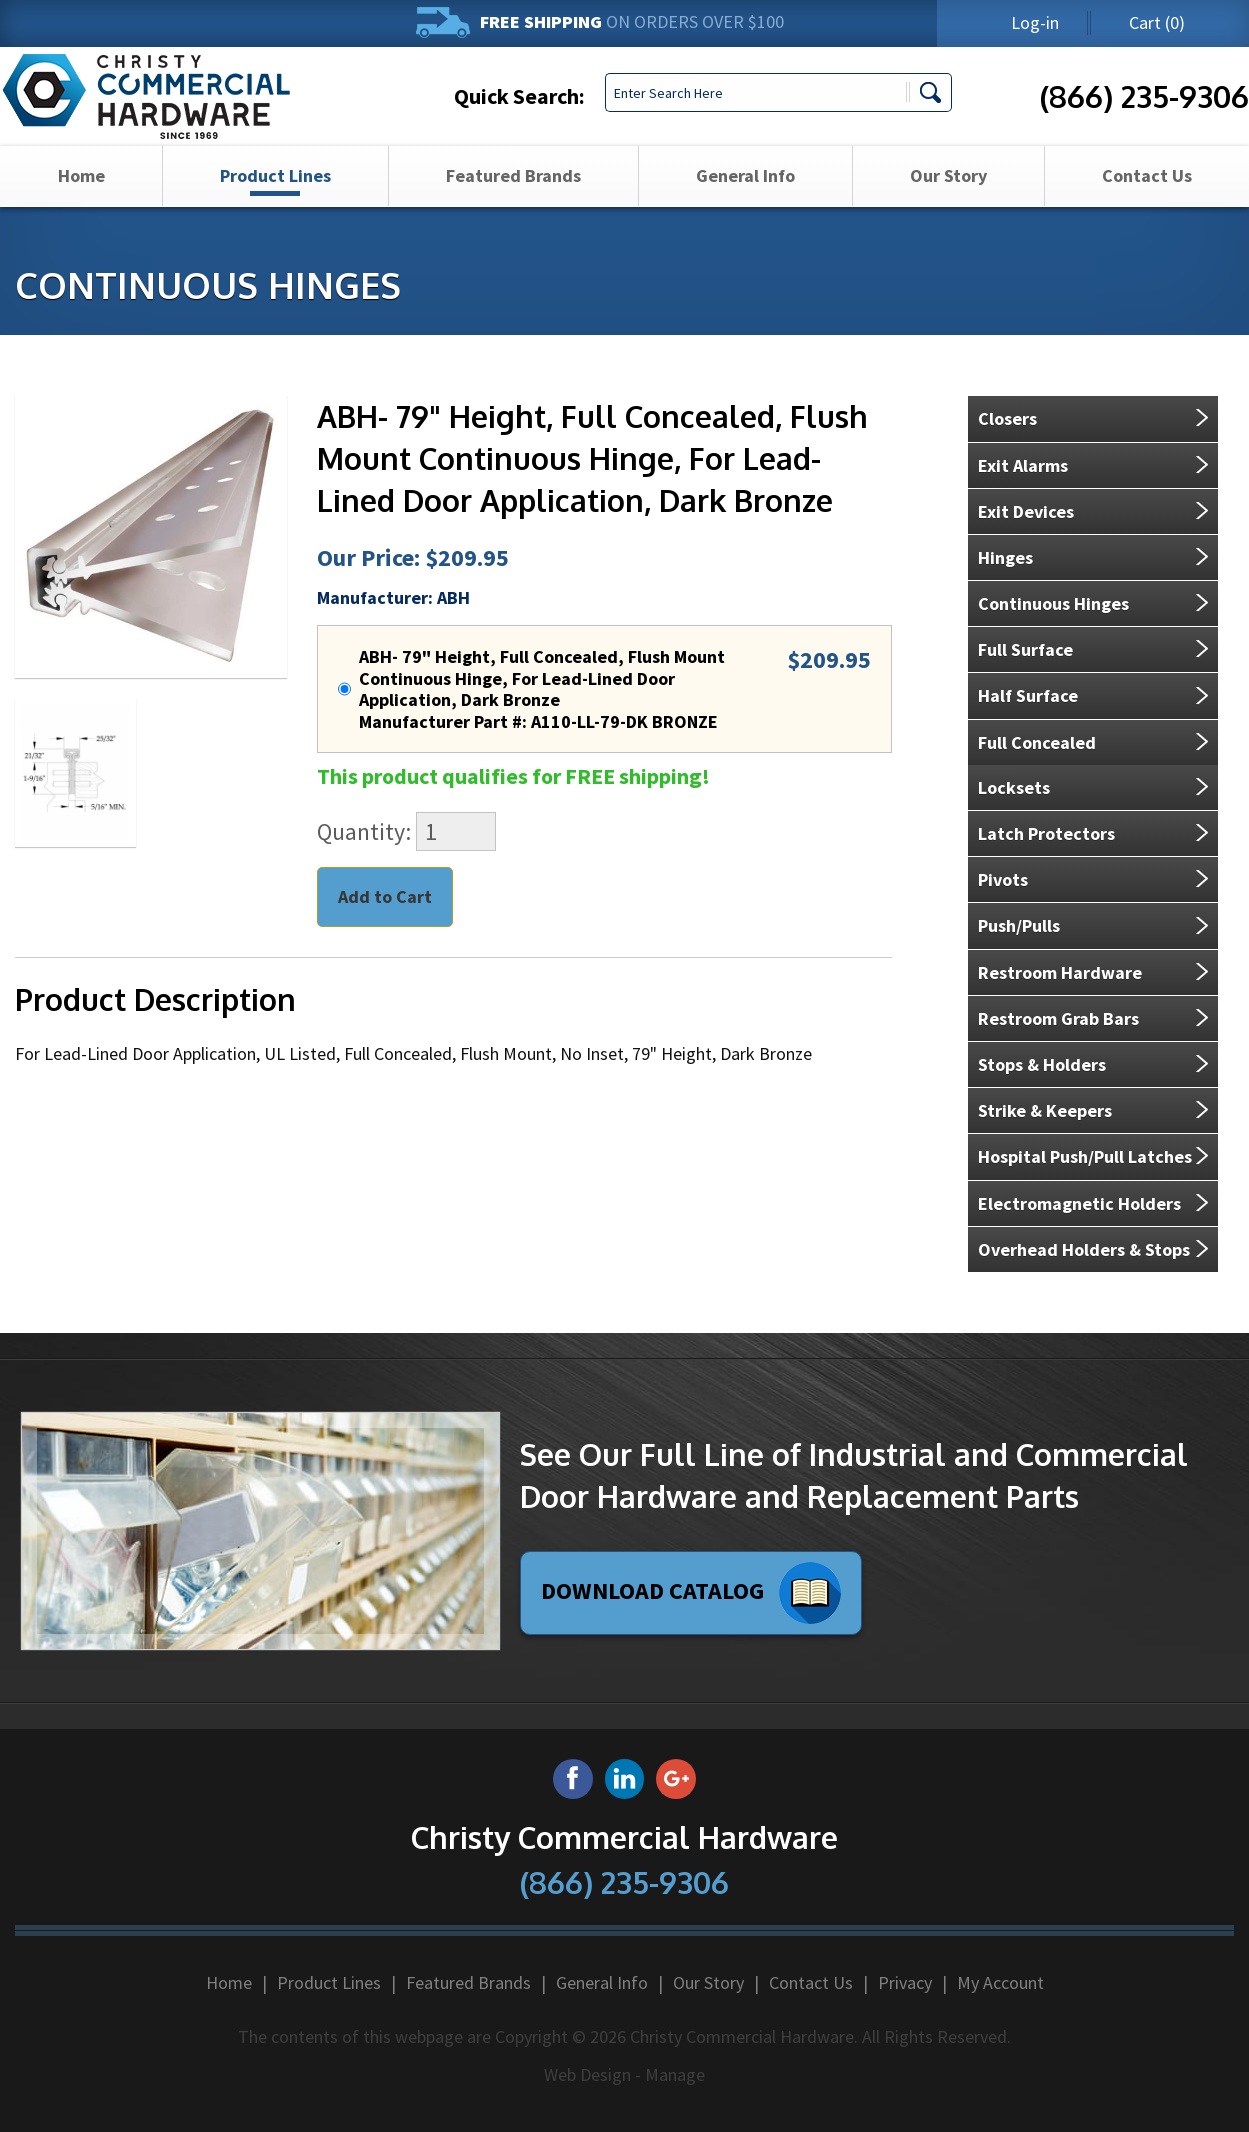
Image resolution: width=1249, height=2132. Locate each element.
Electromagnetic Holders (1079, 1203)
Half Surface (1028, 695)
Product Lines (275, 201)
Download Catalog (691, 1593)
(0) (1157, 22)
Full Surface (1025, 649)
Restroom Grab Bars (1058, 1018)
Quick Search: (519, 109)
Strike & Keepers (1045, 1110)
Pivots (1003, 879)
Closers (1007, 418)
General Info (745, 201)
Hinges (1005, 557)
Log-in (1035, 22)
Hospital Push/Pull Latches (1085, 1156)
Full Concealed (1037, 742)
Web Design (587, 2074)
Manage (675, 2074)
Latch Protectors (1046, 833)
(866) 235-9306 (1144, 109)
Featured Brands (513, 201)
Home (81, 201)
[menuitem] (81, 202)
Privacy (905, 1982)
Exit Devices (1026, 511)
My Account (1000, 1982)
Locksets (1014, 787)
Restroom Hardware (1060, 972)
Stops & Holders (1042, 1064)
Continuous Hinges (1053, 603)
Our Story (948, 201)
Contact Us (1147, 201)
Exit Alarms (1023, 465)
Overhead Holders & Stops (1084, 1249)
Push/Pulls (1019, 925)
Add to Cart (385, 896)
